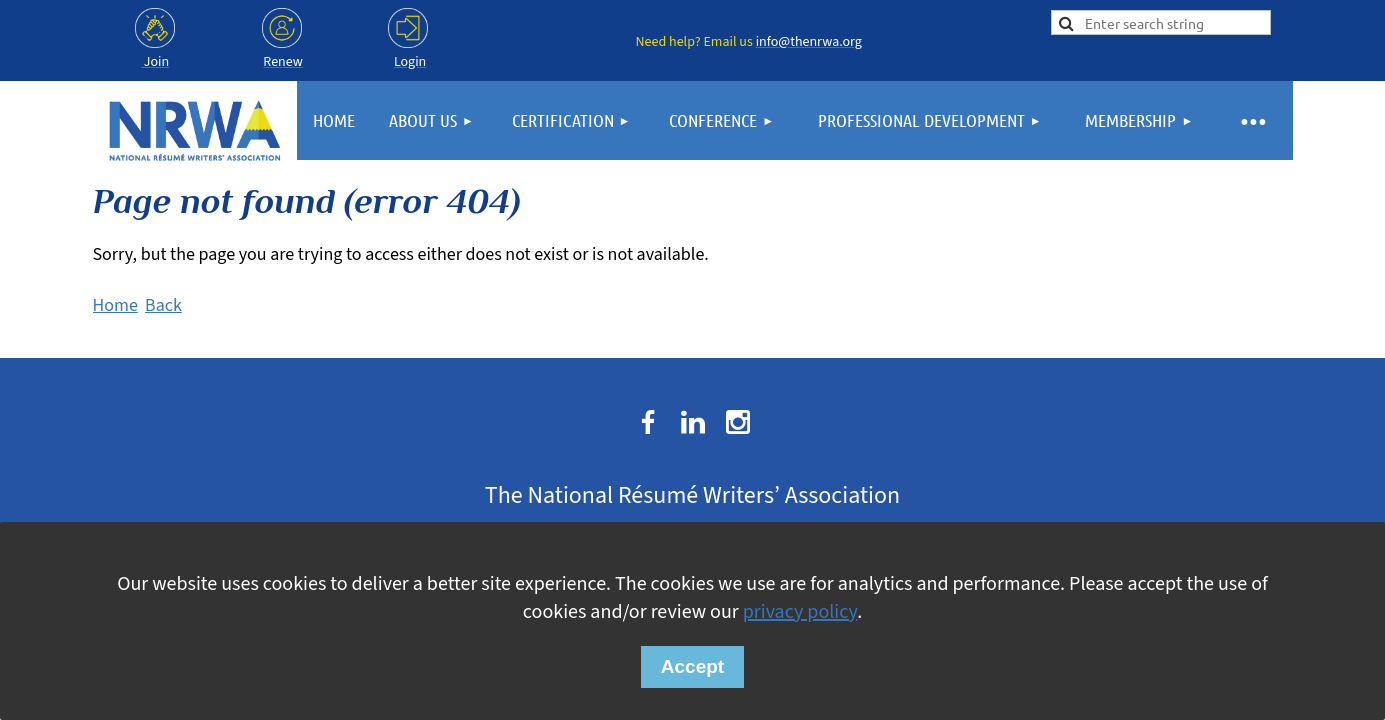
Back (163, 305)
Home (115, 305)
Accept (692, 666)
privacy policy (800, 612)
